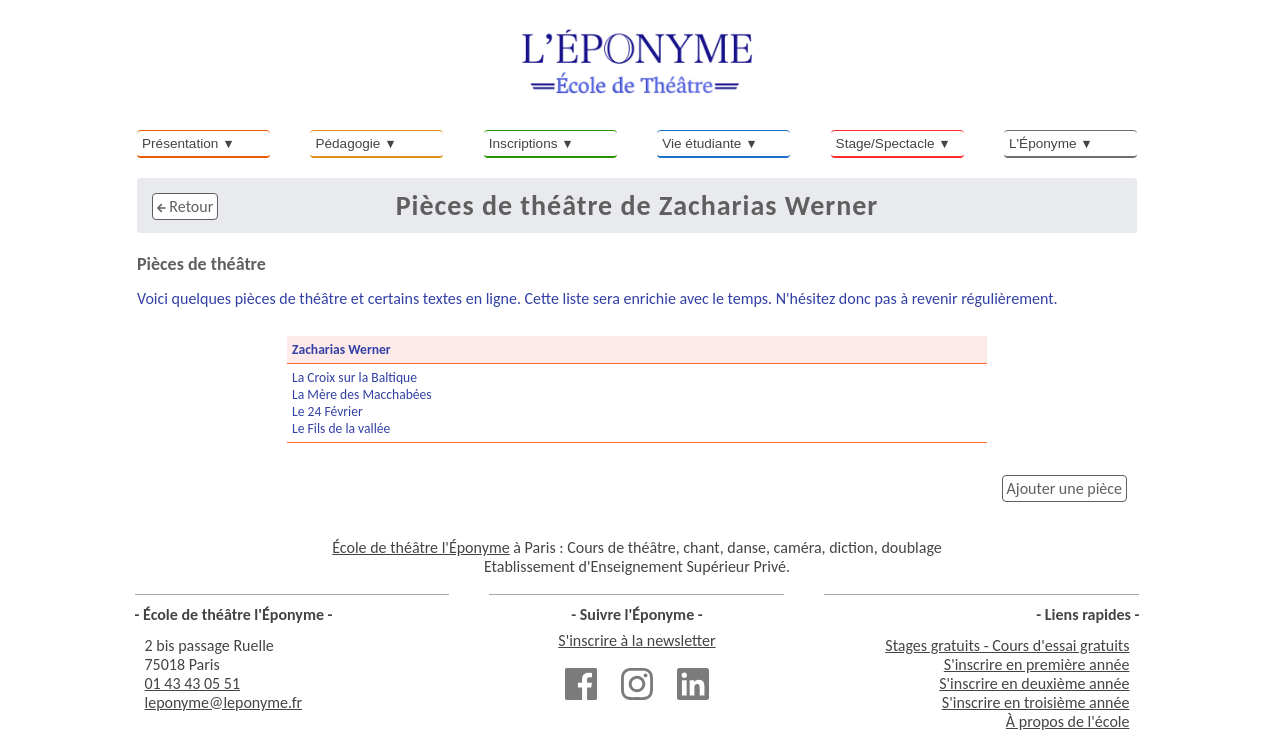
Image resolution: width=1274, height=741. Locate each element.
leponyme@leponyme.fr (224, 702)
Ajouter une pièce (1064, 488)
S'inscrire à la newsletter (636, 640)
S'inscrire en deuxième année (1034, 683)
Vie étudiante (701, 143)
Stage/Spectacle (885, 143)
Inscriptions (523, 143)
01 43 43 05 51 (193, 683)
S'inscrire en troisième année (1036, 702)
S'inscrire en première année (1037, 664)
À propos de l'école (1068, 721)
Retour (185, 206)
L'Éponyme (1043, 143)
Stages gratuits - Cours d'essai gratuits (1007, 645)
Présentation (180, 143)
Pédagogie (347, 143)
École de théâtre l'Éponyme (420, 547)
